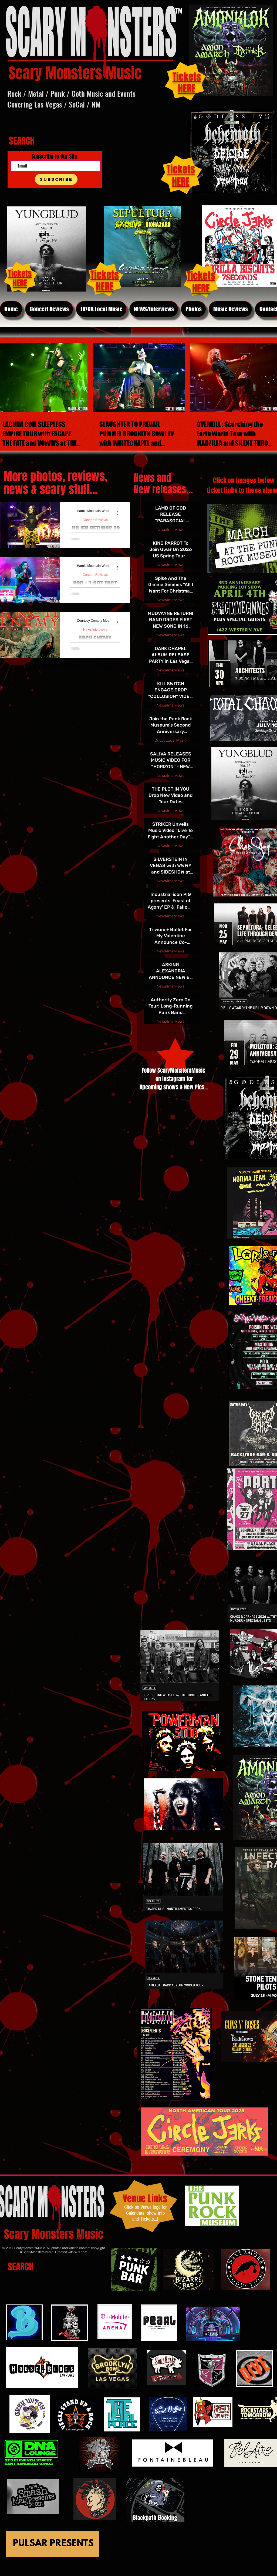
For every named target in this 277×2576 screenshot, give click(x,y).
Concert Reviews (95, 520)
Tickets (181, 169)
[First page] (145, 1033)
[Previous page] (158, 1033)
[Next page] (187, 1033)
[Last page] (200, 1033)
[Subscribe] (56, 179)
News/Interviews (95, 629)
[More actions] (119, 513)
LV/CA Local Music (170, 740)
